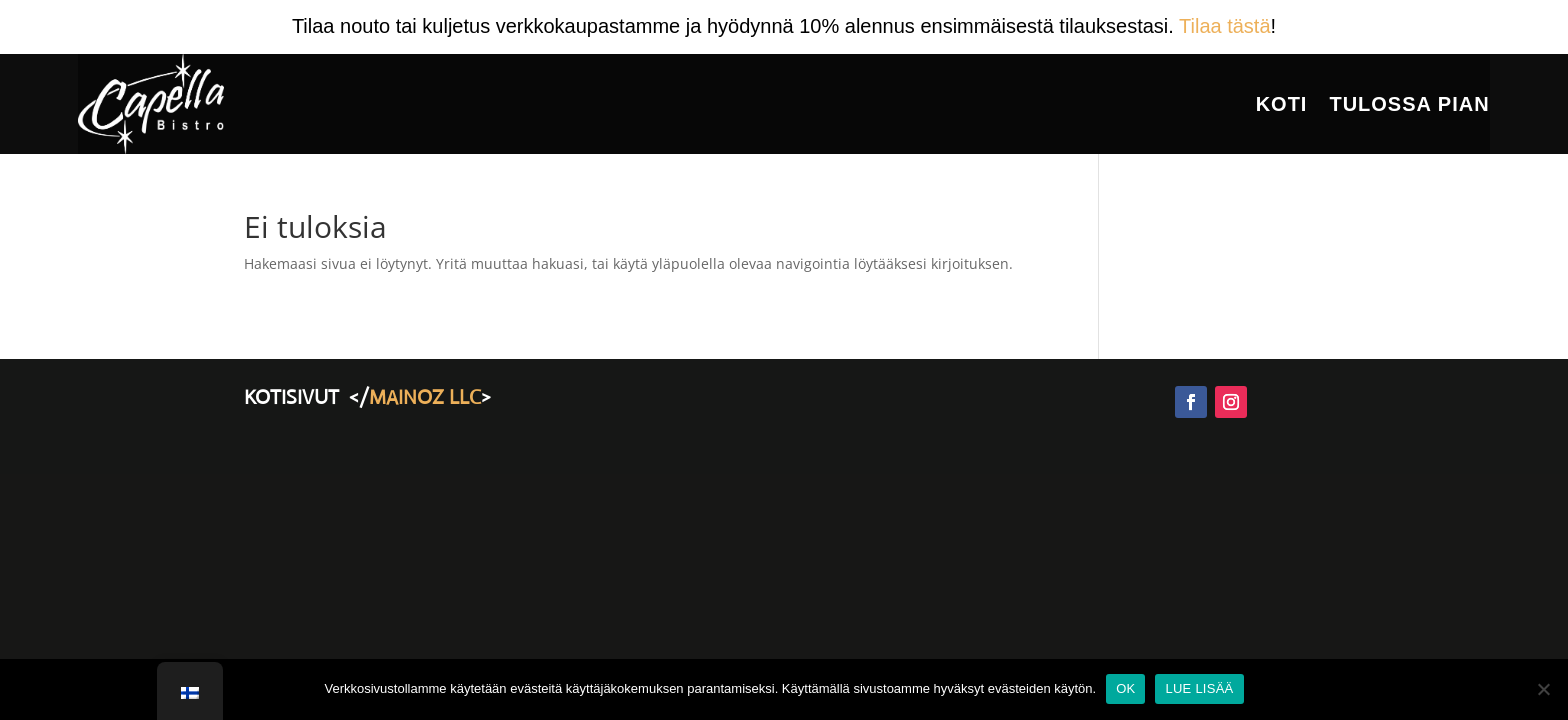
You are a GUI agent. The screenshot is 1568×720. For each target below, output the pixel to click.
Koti (1282, 104)
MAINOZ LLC (425, 397)
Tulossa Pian (1409, 104)
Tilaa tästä (1225, 26)
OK (1125, 688)
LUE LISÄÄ (1199, 688)
